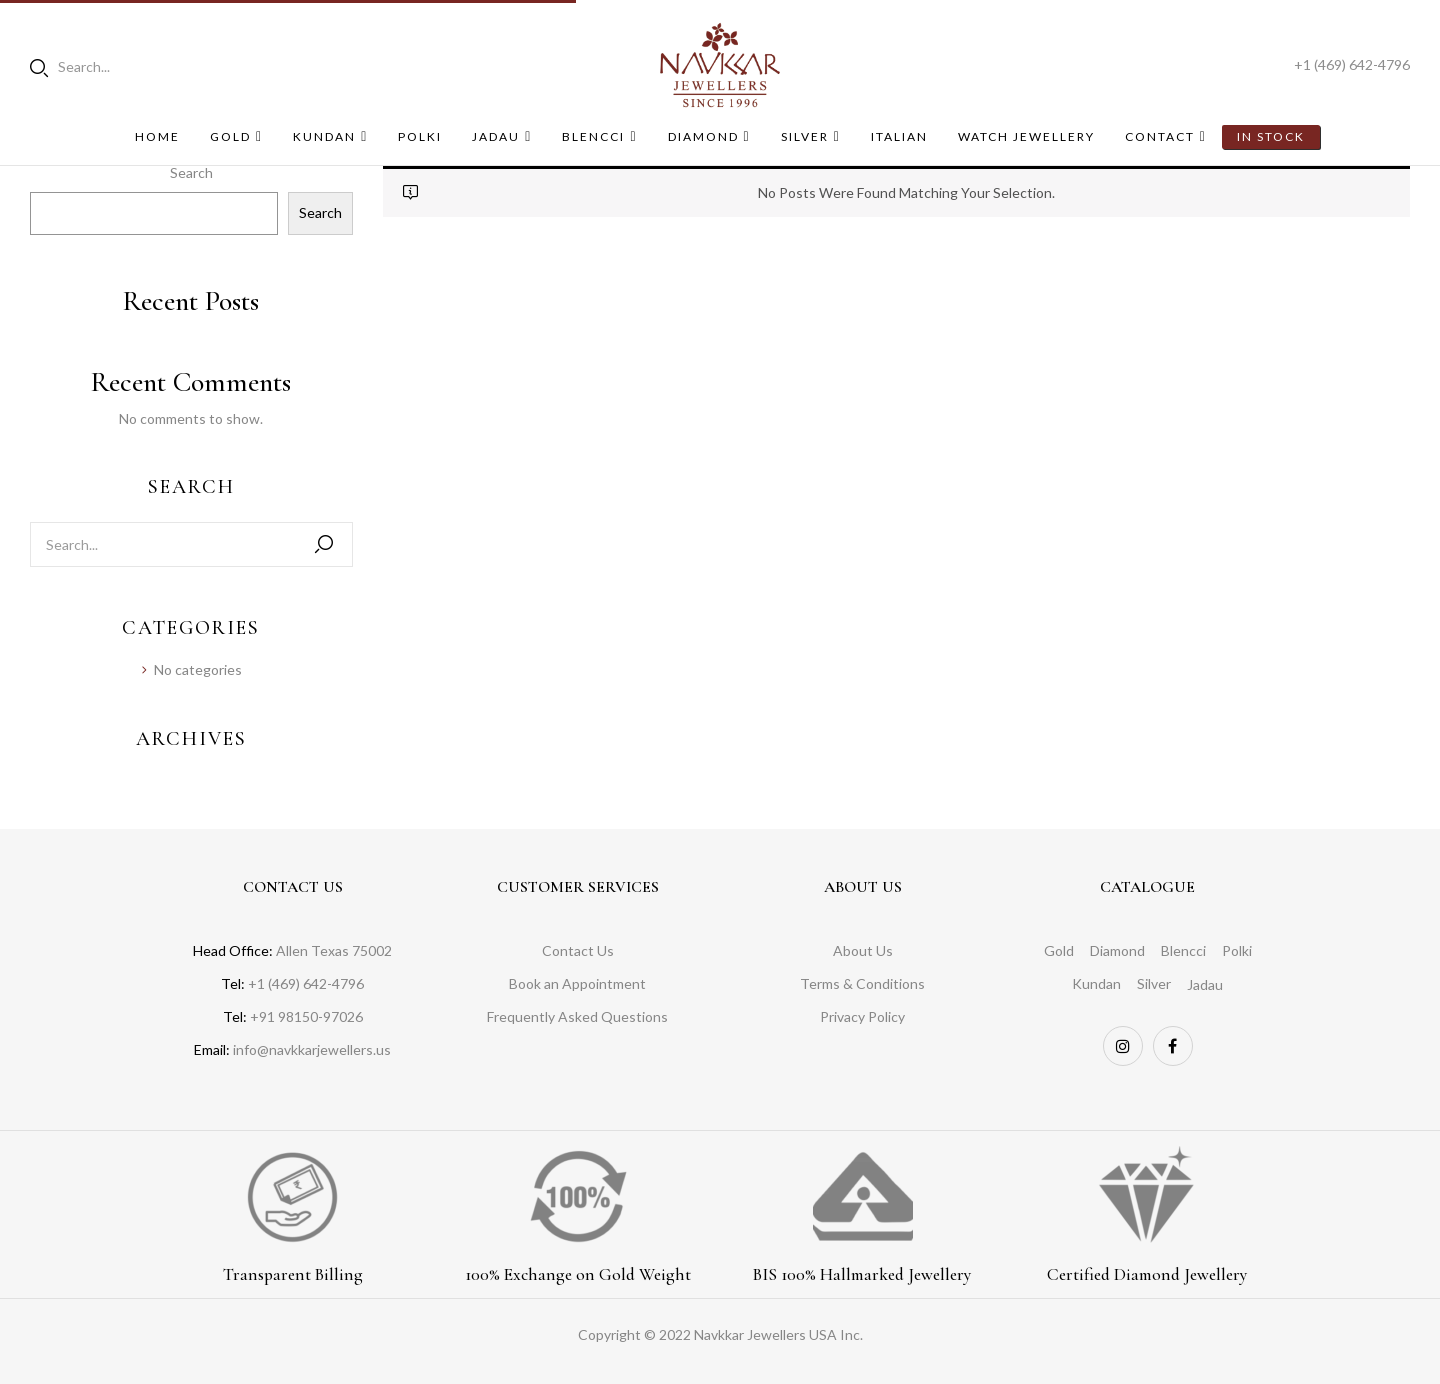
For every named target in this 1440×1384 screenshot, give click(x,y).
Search (191, 172)
